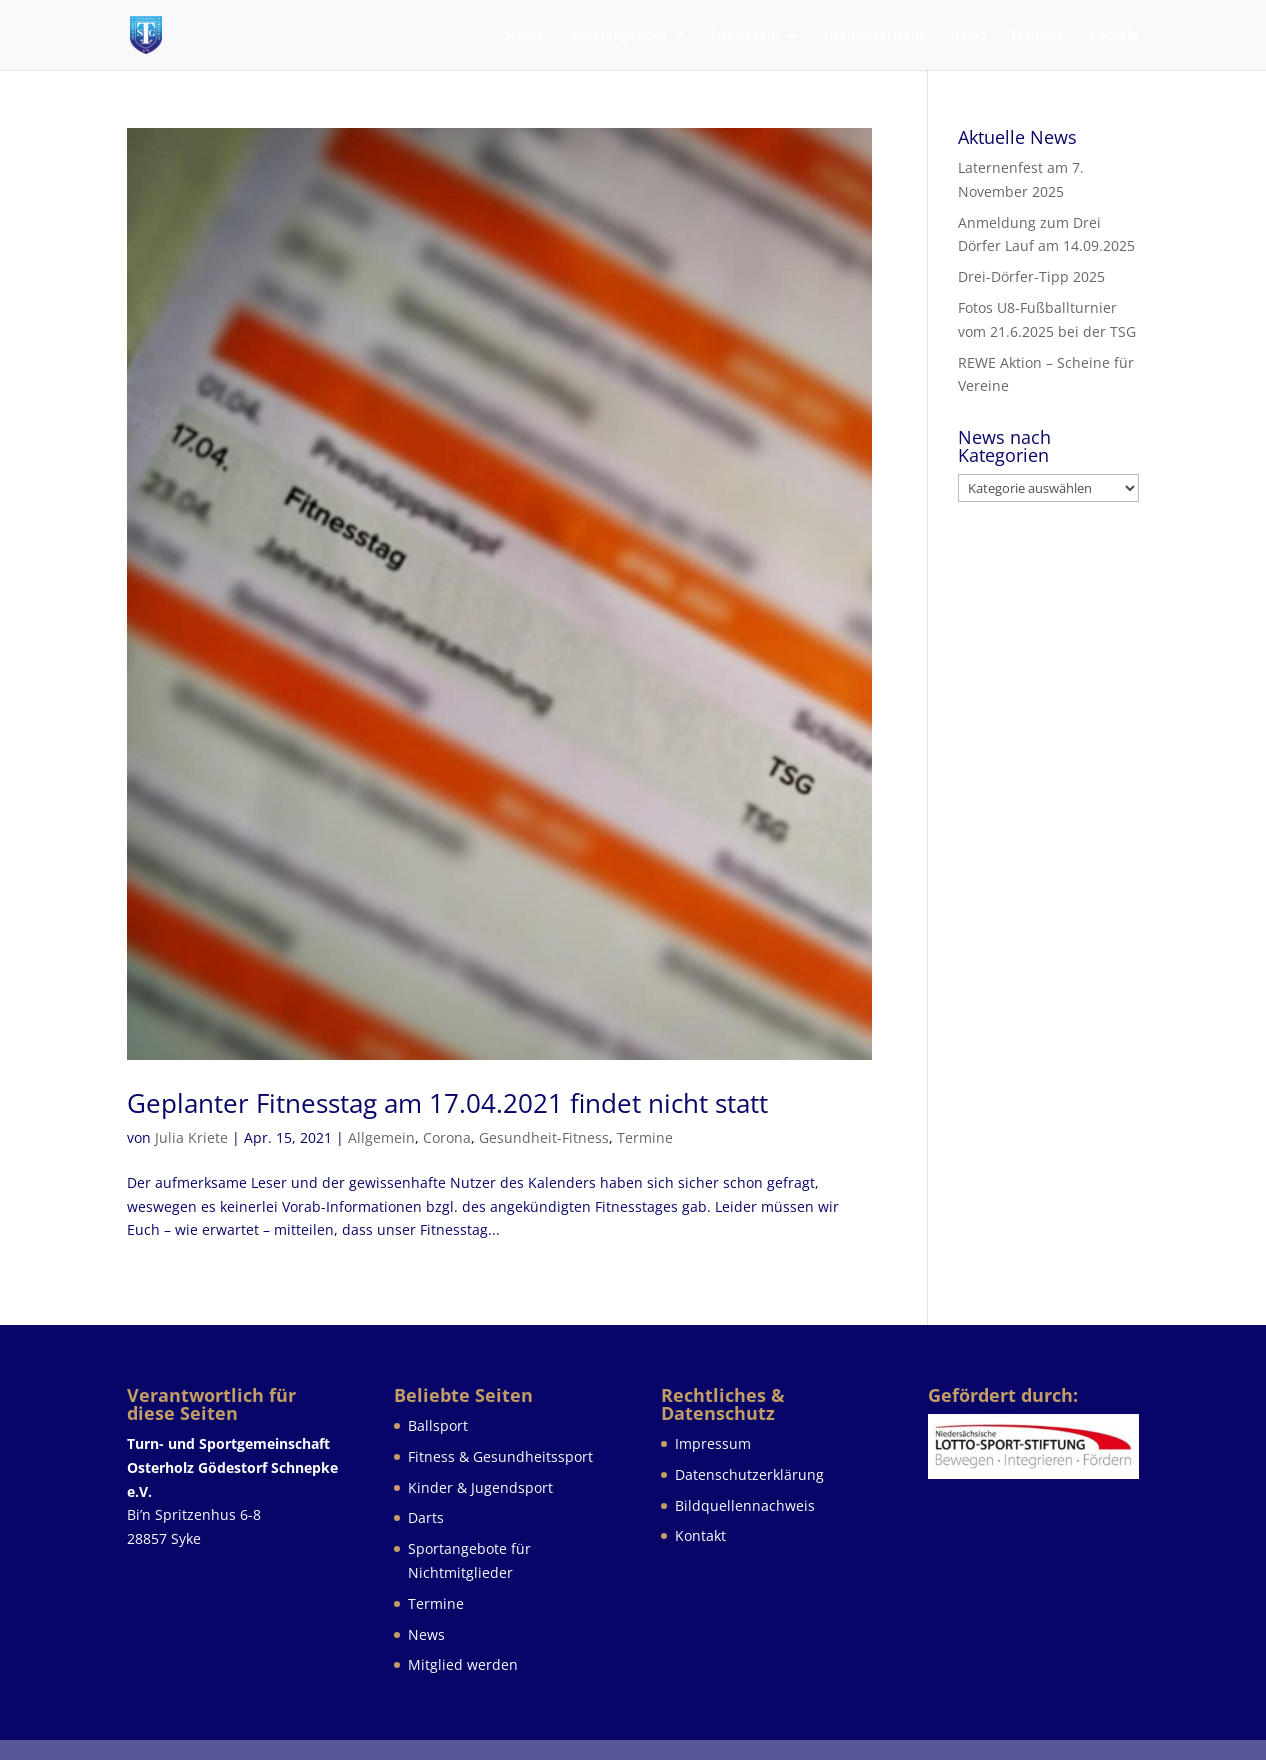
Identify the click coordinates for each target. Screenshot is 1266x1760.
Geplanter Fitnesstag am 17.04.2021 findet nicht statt (447, 1103)
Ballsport (438, 1425)
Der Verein (745, 36)
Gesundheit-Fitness (544, 1137)
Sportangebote (618, 36)
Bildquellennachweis (745, 1505)
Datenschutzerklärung (749, 1474)
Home (525, 36)
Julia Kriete (191, 1137)
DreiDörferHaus (874, 36)
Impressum (713, 1443)
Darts (426, 1517)
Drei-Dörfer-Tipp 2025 (1031, 276)
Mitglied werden (463, 1664)
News (967, 36)
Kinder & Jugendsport (480, 1487)
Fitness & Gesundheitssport (500, 1456)
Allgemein (381, 1137)
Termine (1037, 36)
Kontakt (1114, 36)
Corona (447, 1137)
